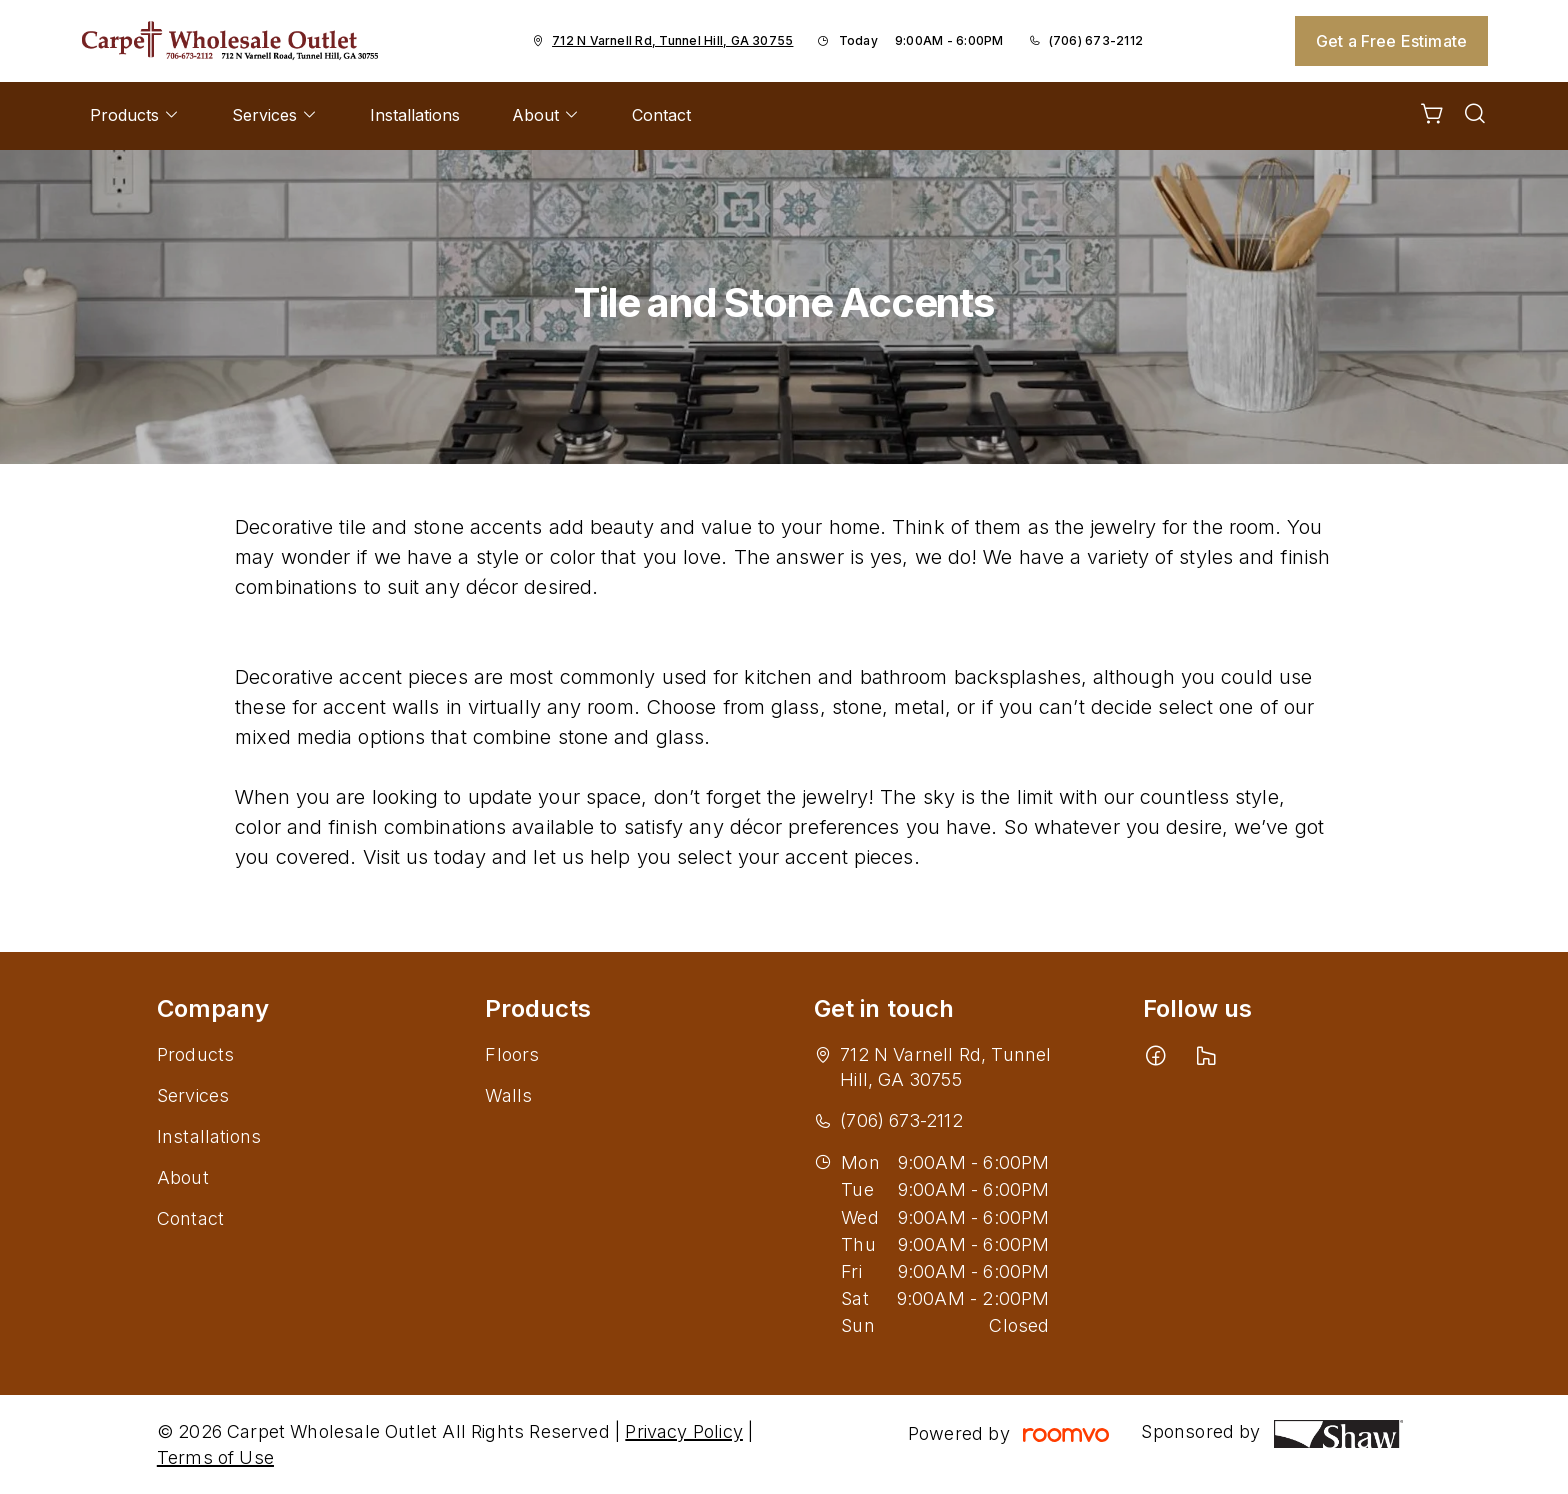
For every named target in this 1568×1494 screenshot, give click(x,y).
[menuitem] (135, 116)
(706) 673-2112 (1096, 40)
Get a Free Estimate (1391, 41)
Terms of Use (215, 1457)
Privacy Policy (684, 1431)
